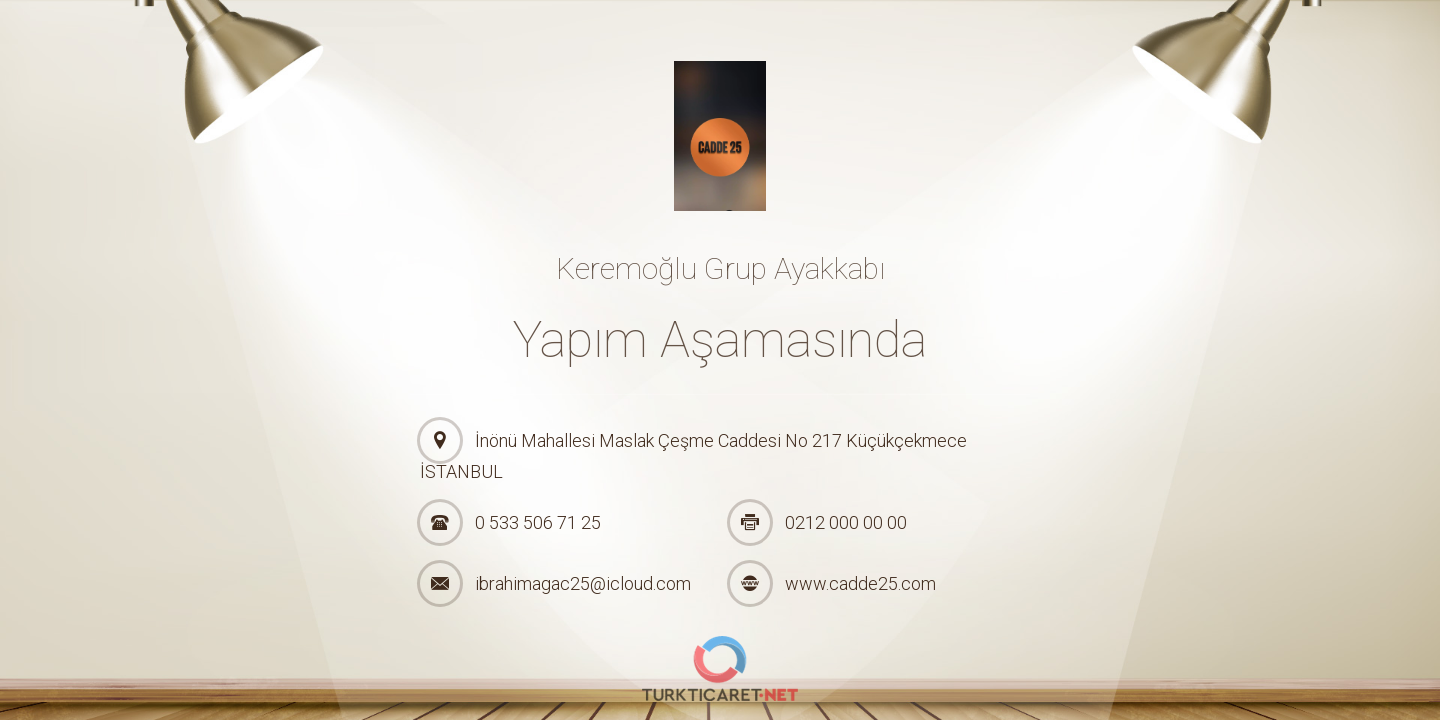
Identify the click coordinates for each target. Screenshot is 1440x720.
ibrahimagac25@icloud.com (583, 583)
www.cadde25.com (860, 583)
